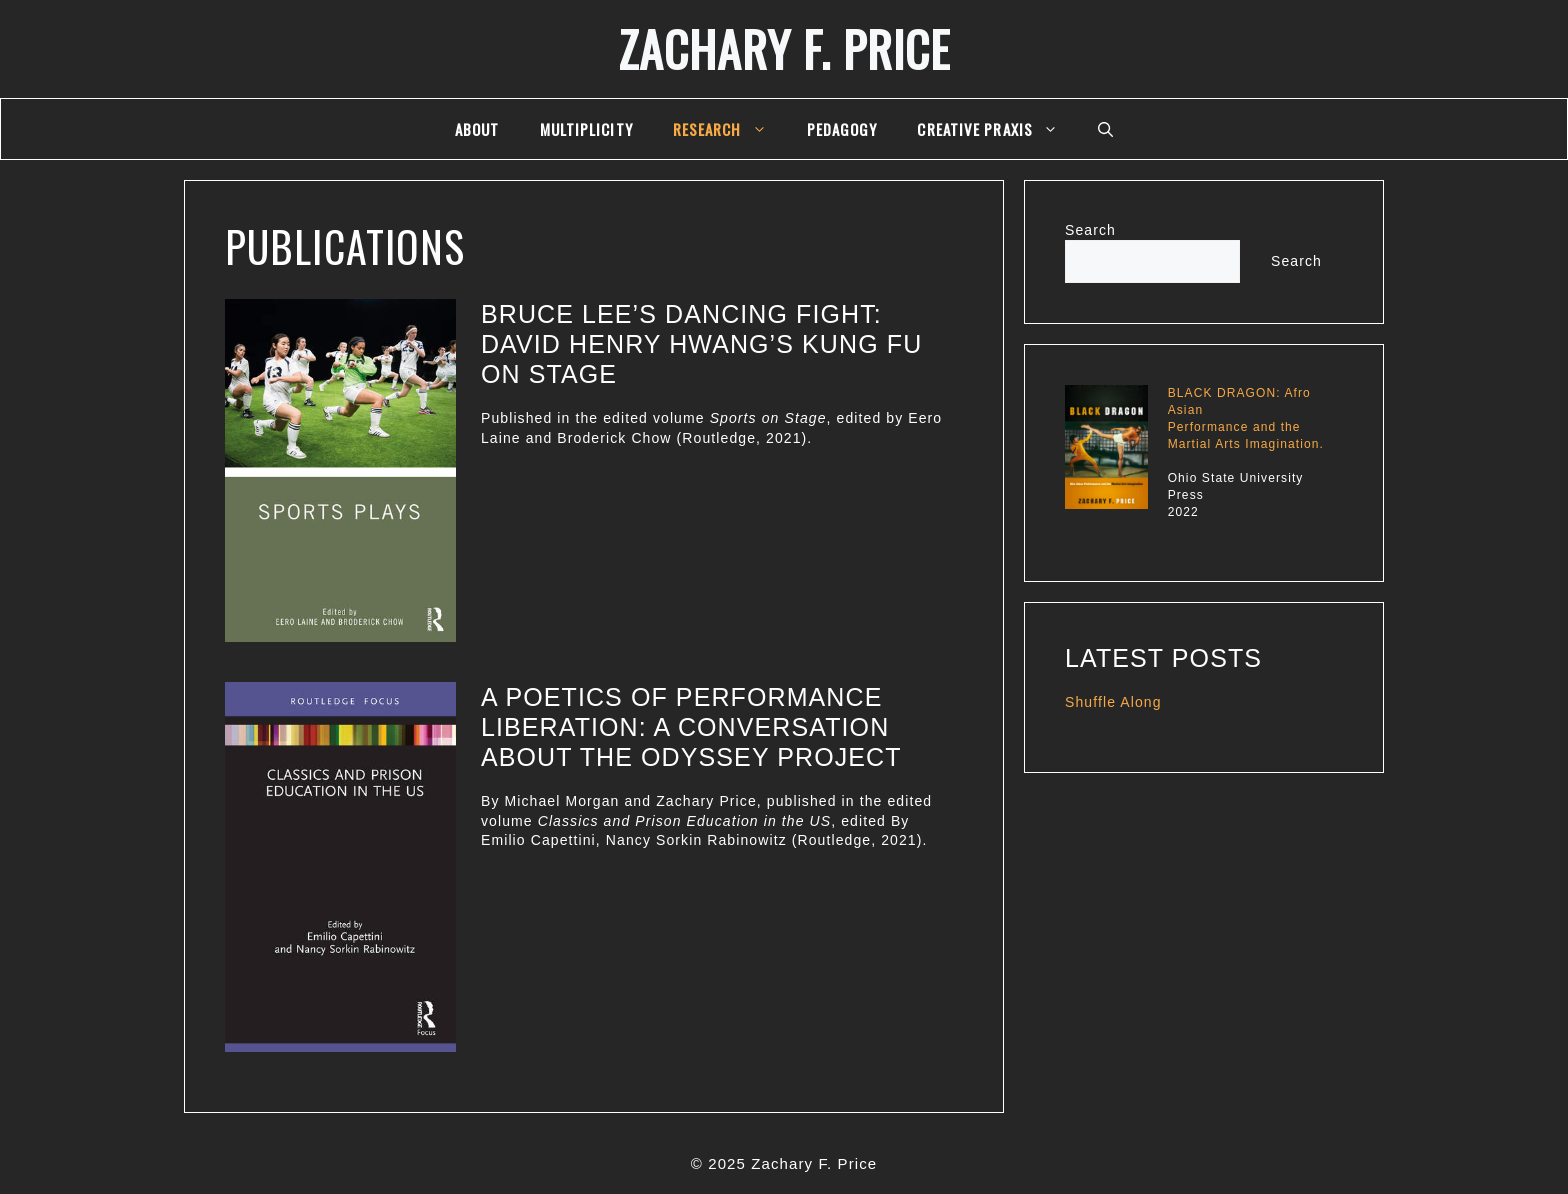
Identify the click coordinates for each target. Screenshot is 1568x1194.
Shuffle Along (1113, 702)
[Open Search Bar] (1105, 129)
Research (730, 129)
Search (1090, 230)
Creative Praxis (997, 129)
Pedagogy (842, 129)
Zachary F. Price (784, 48)
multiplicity (586, 129)
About (477, 129)
